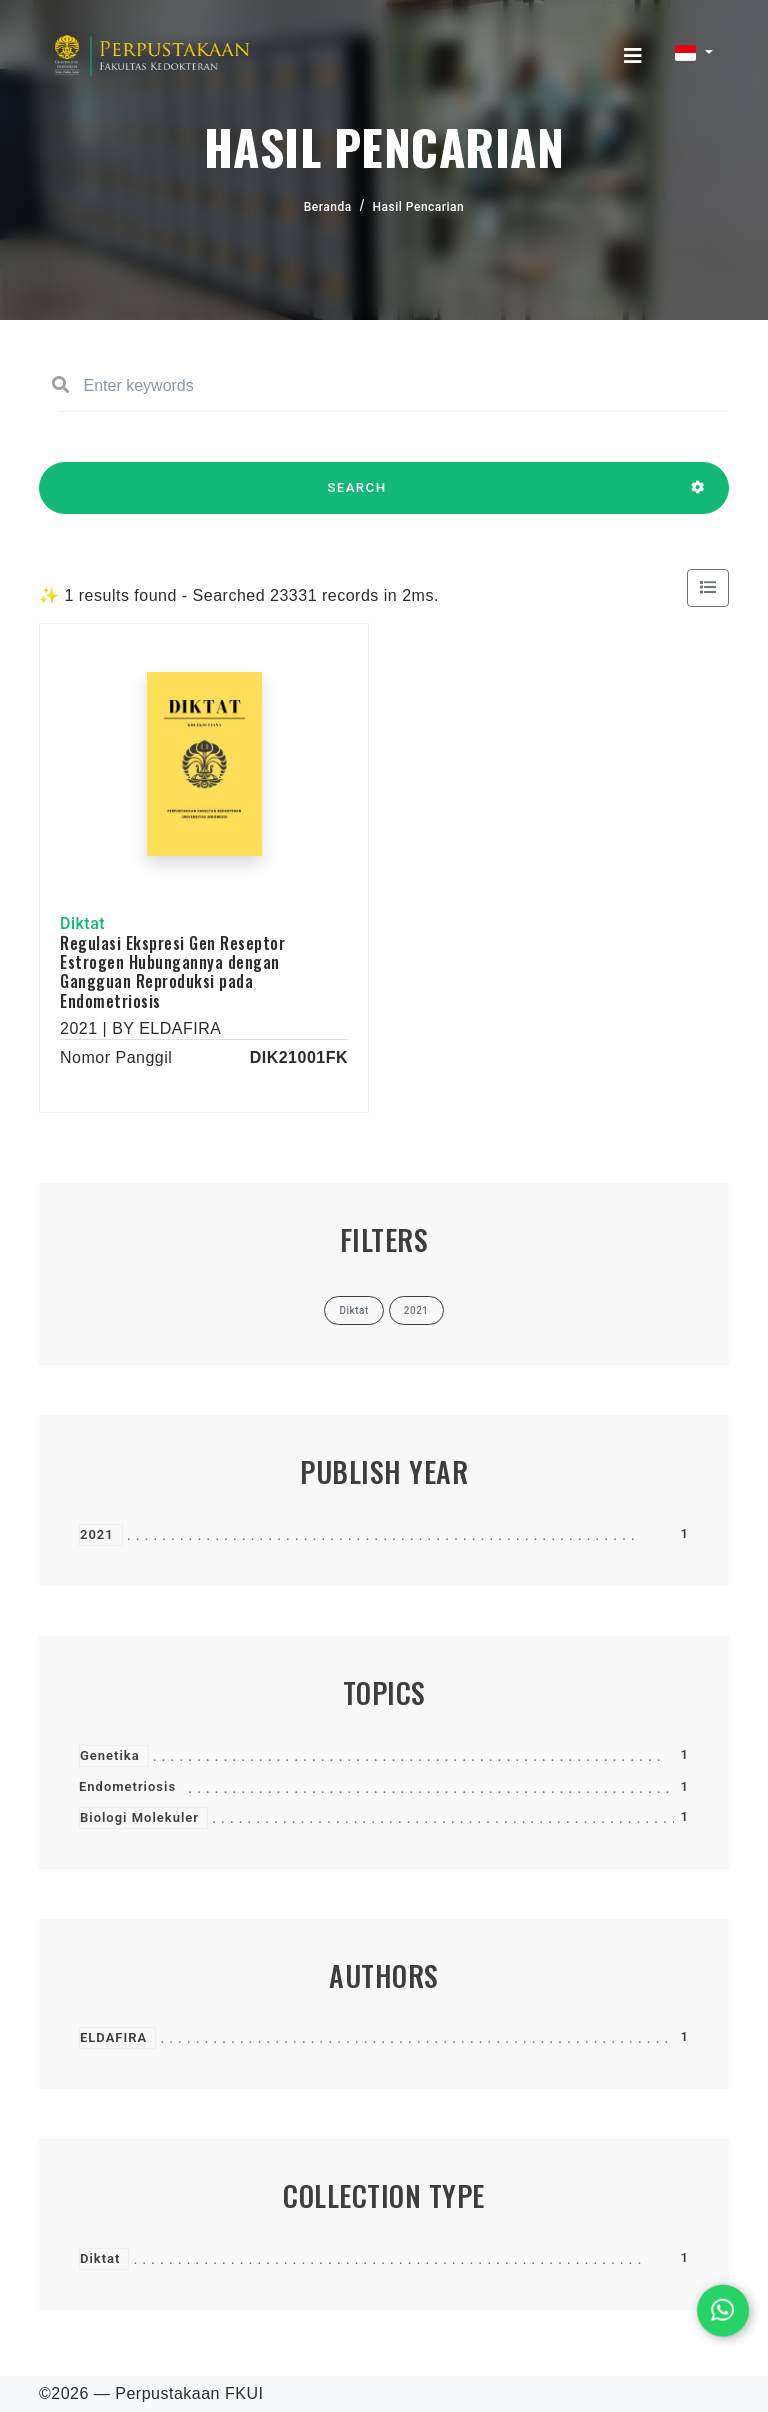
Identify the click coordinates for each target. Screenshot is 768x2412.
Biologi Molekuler (139, 1817)
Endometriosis (127, 1786)
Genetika (110, 1755)
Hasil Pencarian (419, 207)
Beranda (328, 207)
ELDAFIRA (113, 2037)
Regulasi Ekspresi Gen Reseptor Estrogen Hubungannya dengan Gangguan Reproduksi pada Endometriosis (172, 972)
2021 (97, 1534)
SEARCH (357, 497)
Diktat (100, 2258)
